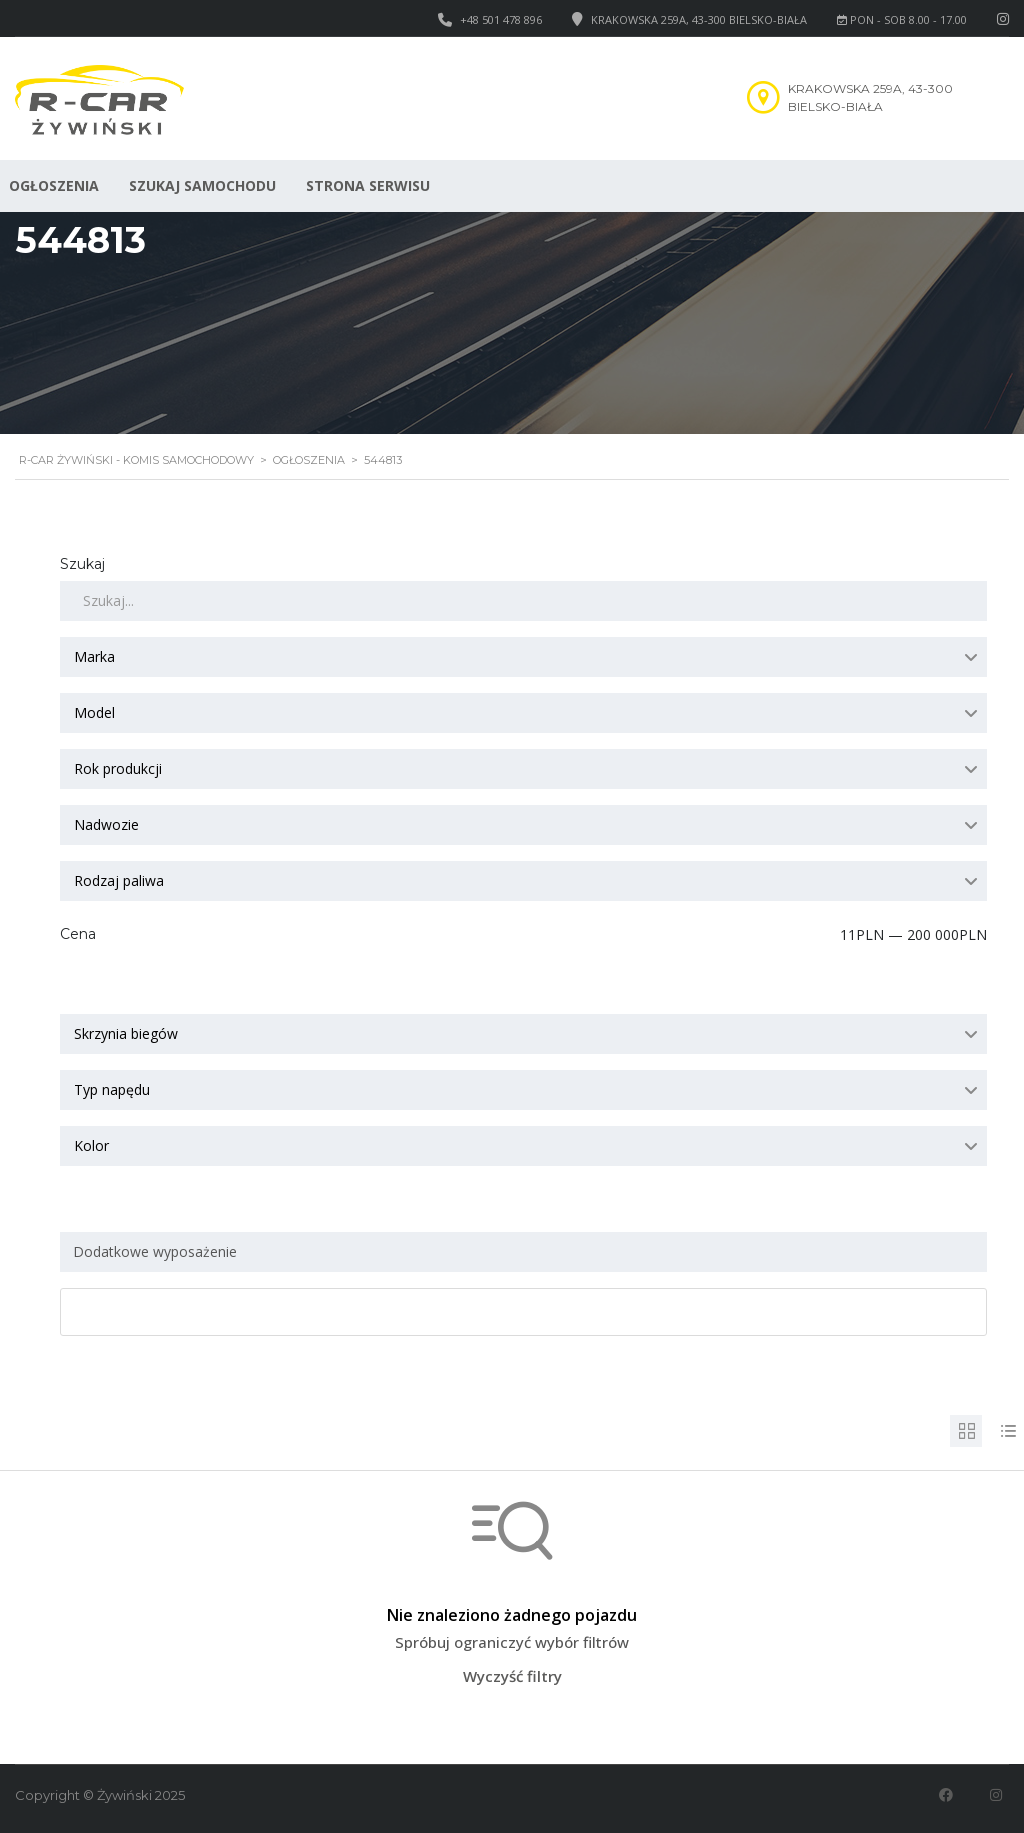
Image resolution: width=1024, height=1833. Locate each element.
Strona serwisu (368, 185)
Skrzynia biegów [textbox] (126, 1033)
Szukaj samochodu (202, 185)
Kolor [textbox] (91, 1145)
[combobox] (523, 657)
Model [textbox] (94, 712)
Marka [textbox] (94, 656)
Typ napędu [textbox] (112, 1089)
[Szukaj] (523, 601)
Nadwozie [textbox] (106, 824)
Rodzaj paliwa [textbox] (119, 880)
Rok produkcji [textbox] (118, 768)
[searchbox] (527, 1252)
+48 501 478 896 (501, 19)
